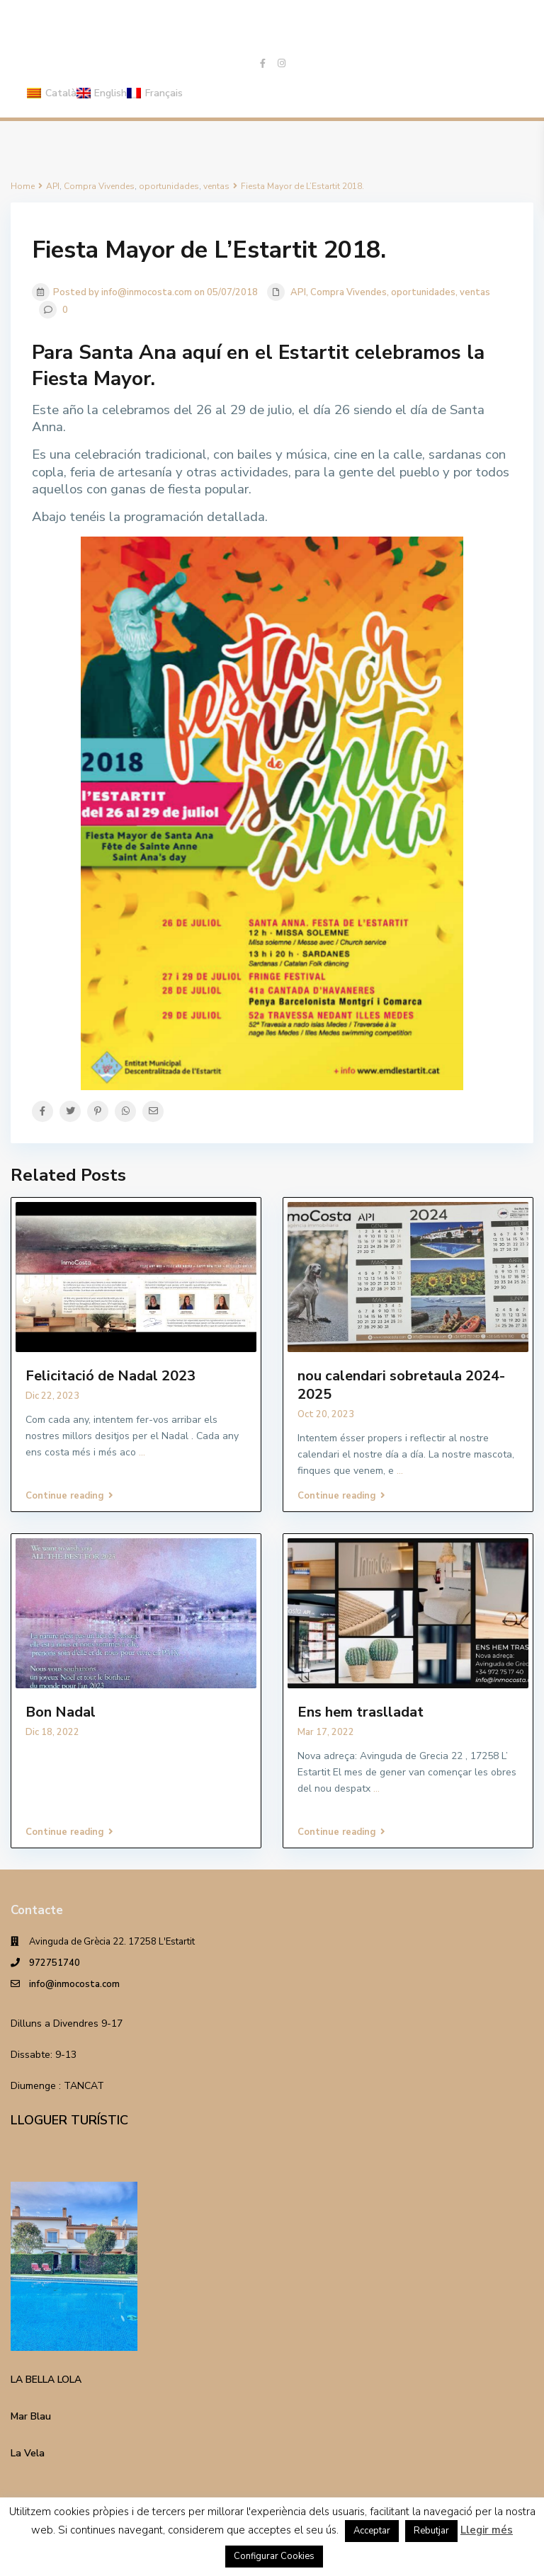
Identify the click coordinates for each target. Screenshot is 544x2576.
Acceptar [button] (371, 2530)
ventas (475, 292)
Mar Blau (31, 2416)
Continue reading (69, 1496)
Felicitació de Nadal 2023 (111, 1375)
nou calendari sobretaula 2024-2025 (401, 1385)
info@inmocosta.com (74, 1984)
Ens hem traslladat (361, 1712)
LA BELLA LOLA (46, 2379)
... (142, 1452)
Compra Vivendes (348, 292)
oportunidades (423, 292)
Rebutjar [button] (431, 2530)
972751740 (54, 1963)
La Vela (28, 2453)
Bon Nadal (61, 1712)
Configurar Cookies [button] (274, 2556)
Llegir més (486, 2530)
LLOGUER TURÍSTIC (69, 2120)
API (298, 292)
